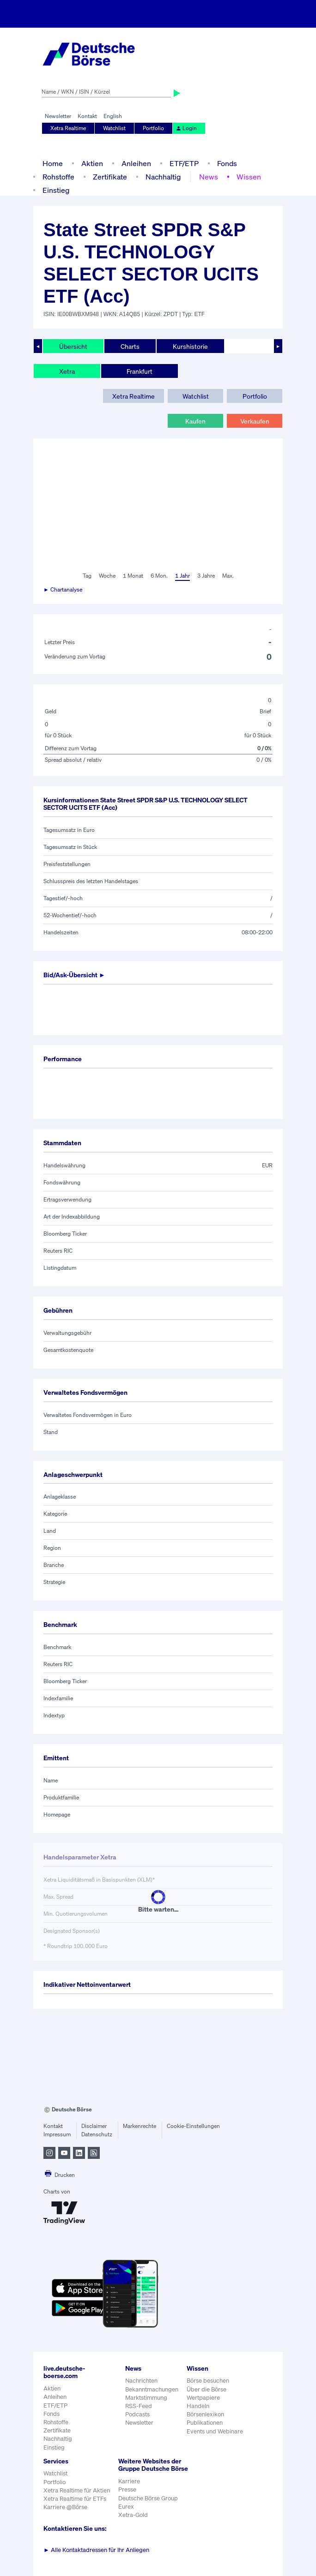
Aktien (92, 163)
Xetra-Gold (133, 2515)
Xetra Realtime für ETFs (74, 2499)
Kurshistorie (190, 346)
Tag (87, 575)
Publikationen (205, 2423)
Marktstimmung (146, 2398)
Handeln (198, 2406)
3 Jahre (206, 575)
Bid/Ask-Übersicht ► (74, 974)
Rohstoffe (58, 177)
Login (186, 128)
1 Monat (133, 575)
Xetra (67, 371)
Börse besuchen (208, 2381)
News (208, 177)
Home (53, 163)
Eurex (126, 2506)
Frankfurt (139, 371)
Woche (107, 575)
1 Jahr (182, 575)
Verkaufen (254, 421)
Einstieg (56, 190)
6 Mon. (159, 575)
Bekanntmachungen (151, 2389)
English (112, 116)
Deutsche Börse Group (148, 2498)
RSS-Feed (138, 2406)
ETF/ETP (184, 163)
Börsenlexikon (205, 2414)
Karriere (129, 2481)
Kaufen (195, 421)
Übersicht (73, 346)
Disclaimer (94, 2125)
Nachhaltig (163, 177)
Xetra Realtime (68, 128)
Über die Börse (206, 2389)
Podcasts (137, 2414)
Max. (228, 575)
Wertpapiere (203, 2398)
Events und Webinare (215, 2431)
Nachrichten (141, 2381)
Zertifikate (110, 177)
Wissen (249, 177)
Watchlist (114, 128)
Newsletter (58, 116)
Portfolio (153, 128)
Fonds (227, 163)
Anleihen (136, 163)
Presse (127, 2489)
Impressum (57, 2134)
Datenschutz (96, 2134)
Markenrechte (139, 2125)
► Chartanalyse (62, 589)
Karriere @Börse (65, 2507)
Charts (130, 346)
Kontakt (87, 116)
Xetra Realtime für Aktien (76, 2490)
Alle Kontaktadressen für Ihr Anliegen (96, 2550)
